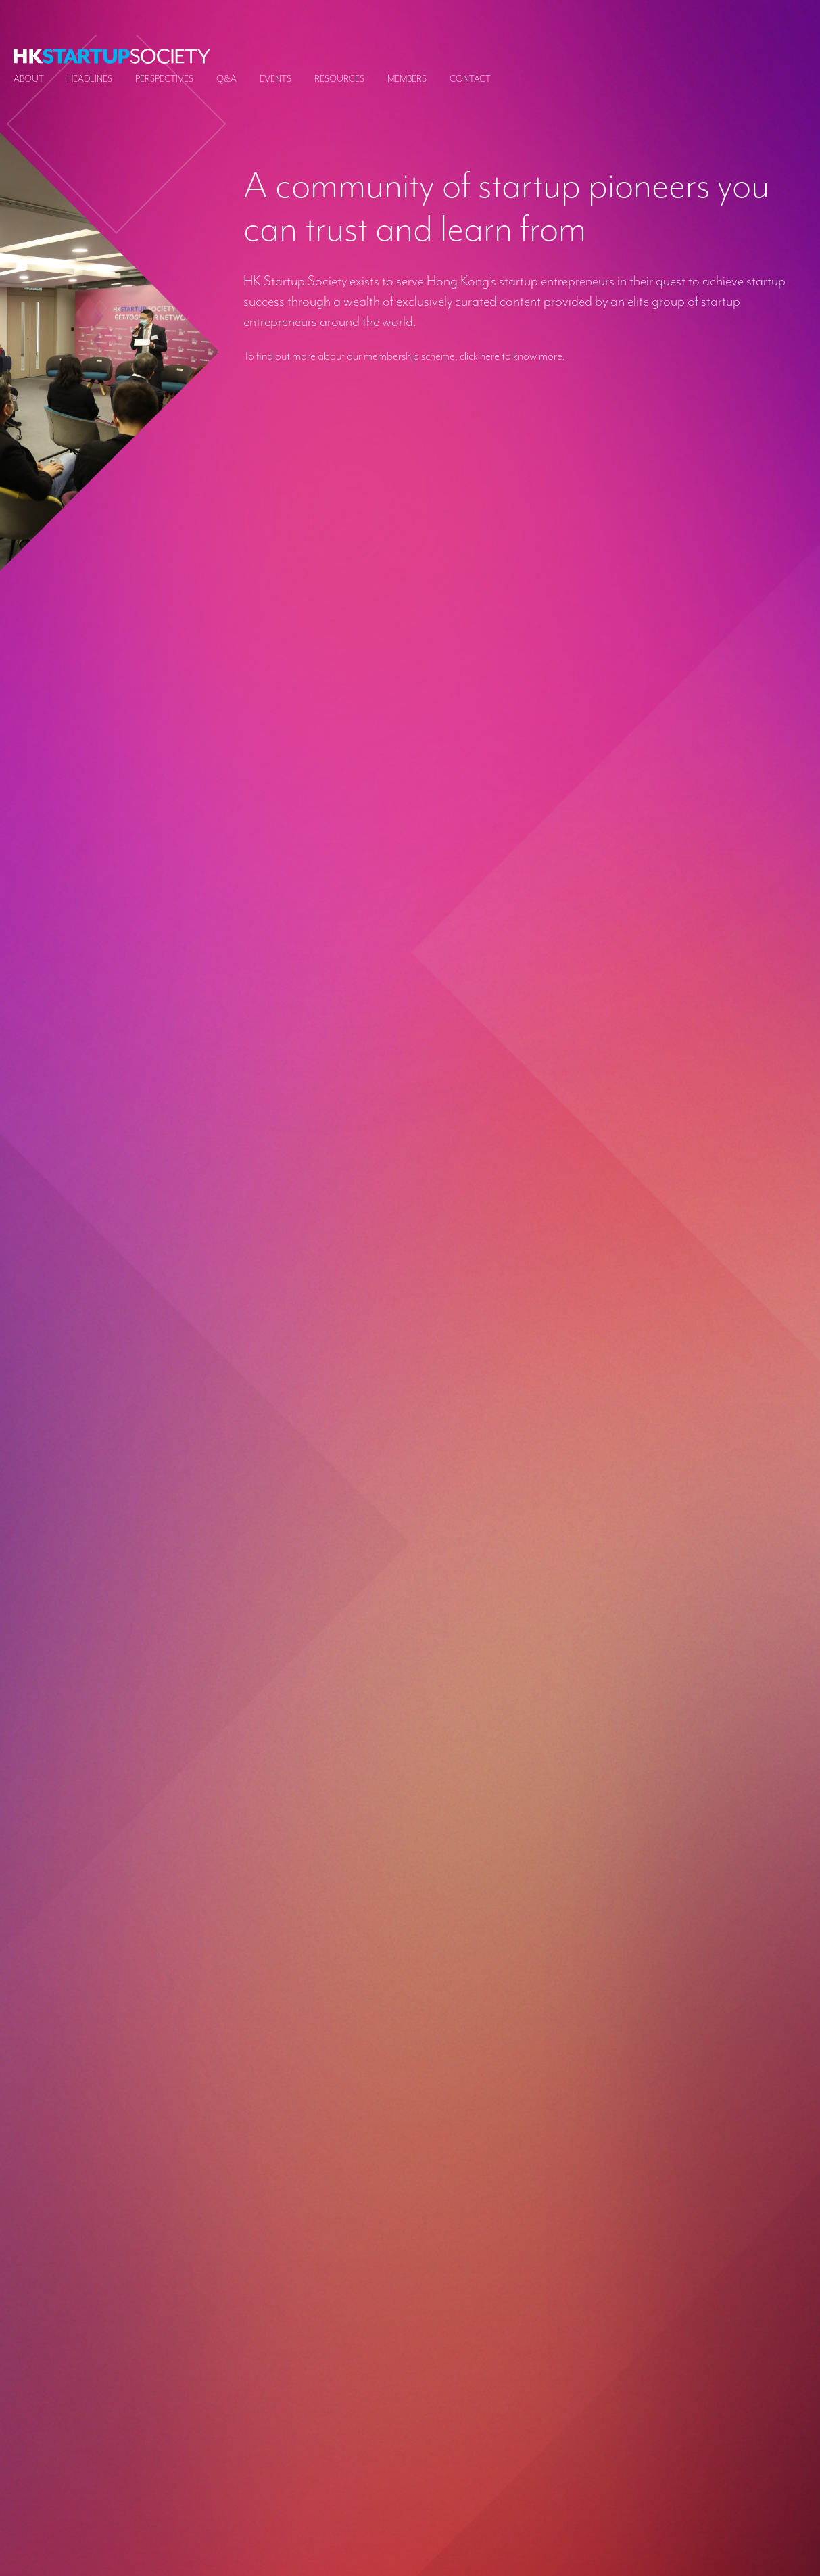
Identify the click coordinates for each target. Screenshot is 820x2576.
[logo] (112, 56)
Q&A (226, 79)
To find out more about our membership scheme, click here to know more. (404, 355)
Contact (470, 79)
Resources (339, 79)
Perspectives (164, 79)
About (29, 79)
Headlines (89, 79)
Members (407, 79)
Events (275, 79)
